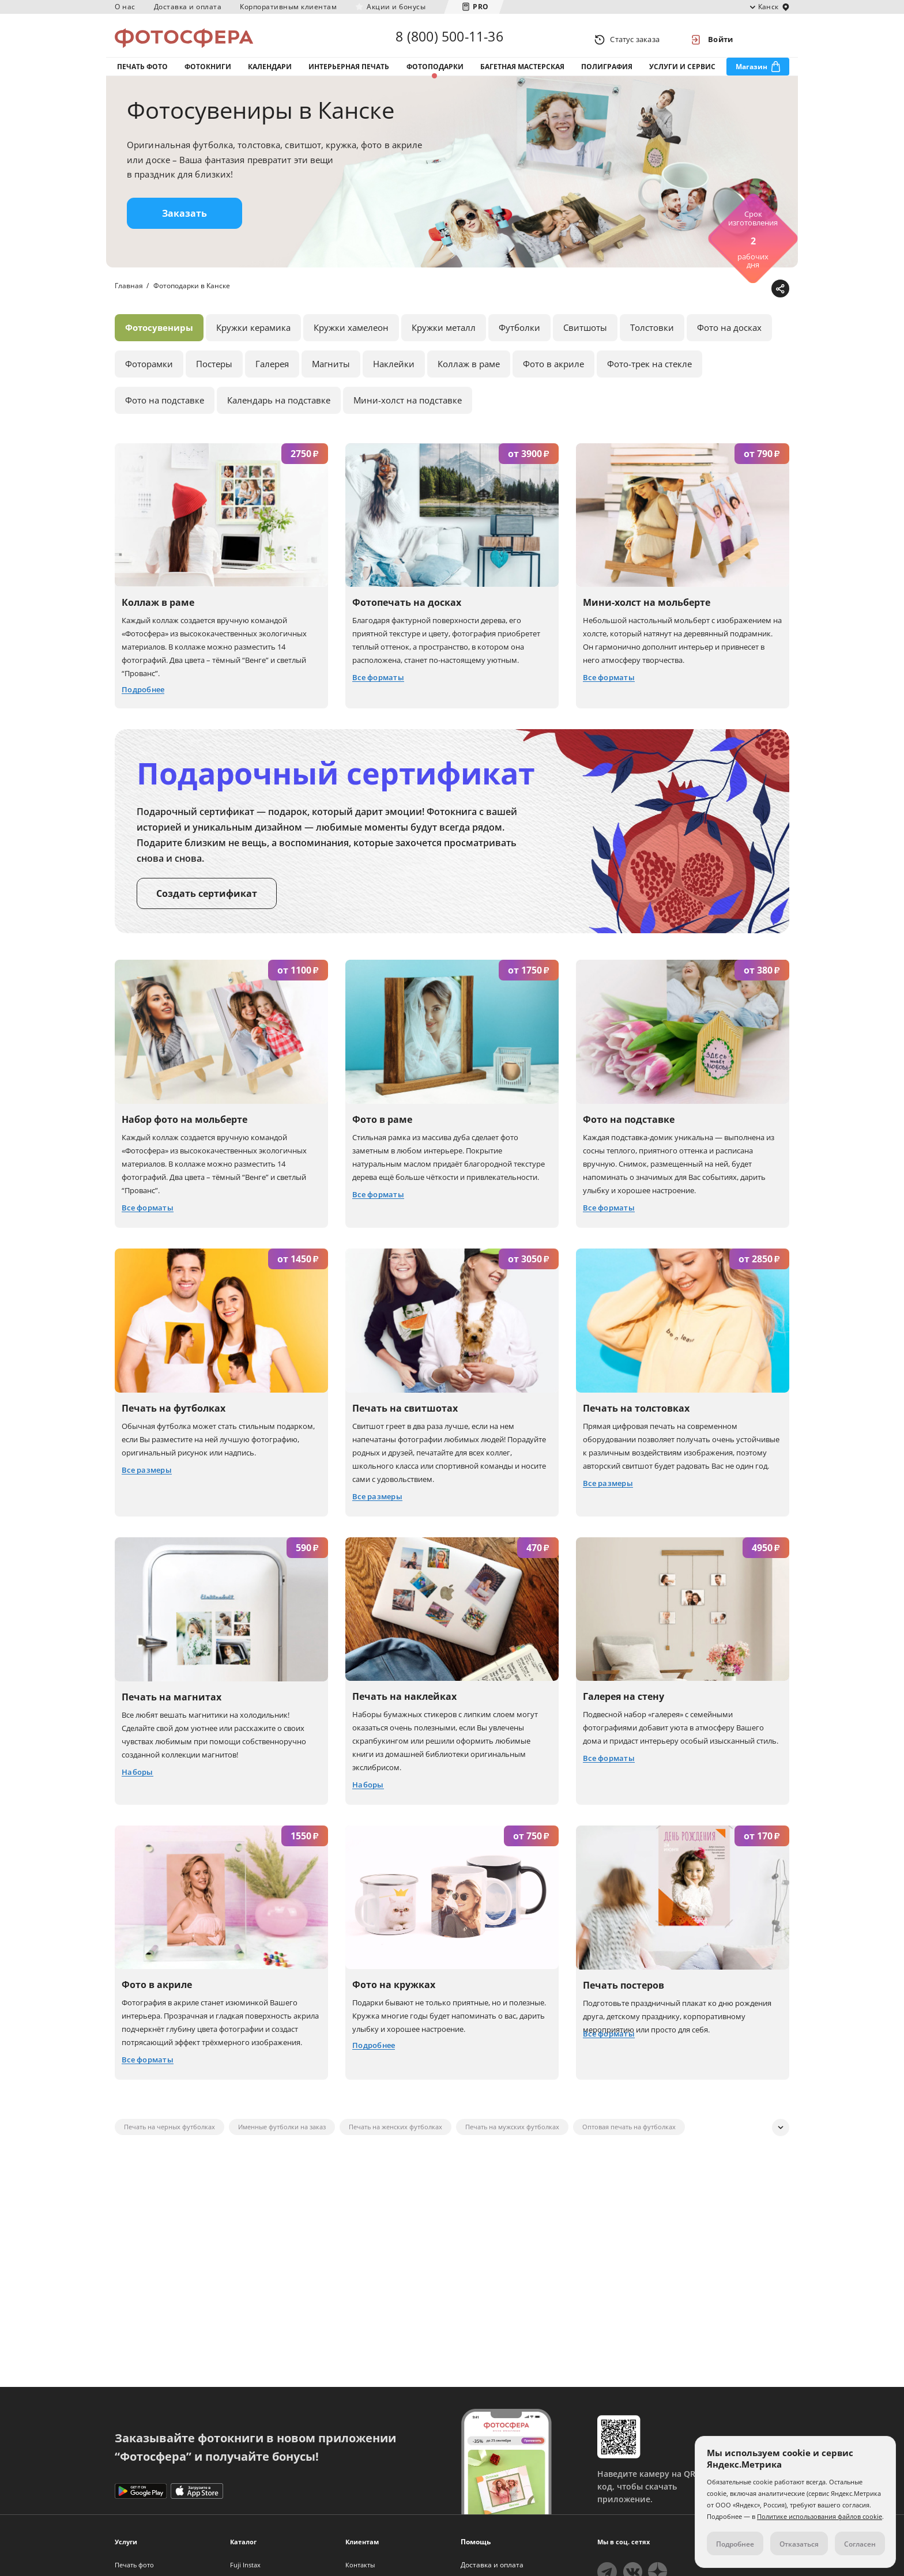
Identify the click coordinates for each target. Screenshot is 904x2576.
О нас (125, 7)
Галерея (272, 376)
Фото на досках (729, 339)
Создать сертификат (206, 905)
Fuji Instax (245, 2564)
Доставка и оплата (188, 7)
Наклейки (394, 376)
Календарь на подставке (278, 412)
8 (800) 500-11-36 (449, 39)
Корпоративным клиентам (288, 7)
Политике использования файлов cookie (819, 2516)
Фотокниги (207, 74)
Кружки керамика (253, 339)
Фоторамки (149, 376)
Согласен (860, 2544)
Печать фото (142, 74)
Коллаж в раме (469, 376)
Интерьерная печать (348, 74)
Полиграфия (606, 74)
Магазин (751, 74)
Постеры (214, 376)
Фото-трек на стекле (649, 376)
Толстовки (652, 339)
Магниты (331, 376)
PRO (481, 7)
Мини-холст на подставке (407, 412)
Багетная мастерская (522, 74)
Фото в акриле (553, 376)
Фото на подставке (164, 412)
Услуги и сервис (682, 74)
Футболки (519, 339)
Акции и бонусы (396, 7)
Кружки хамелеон (351, 339)
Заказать (184, 225)
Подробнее (735, 2544)
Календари (270, 74)
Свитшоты (585, 339)
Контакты (360, 2564)
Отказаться (799, 2544)
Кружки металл (444, 339)
